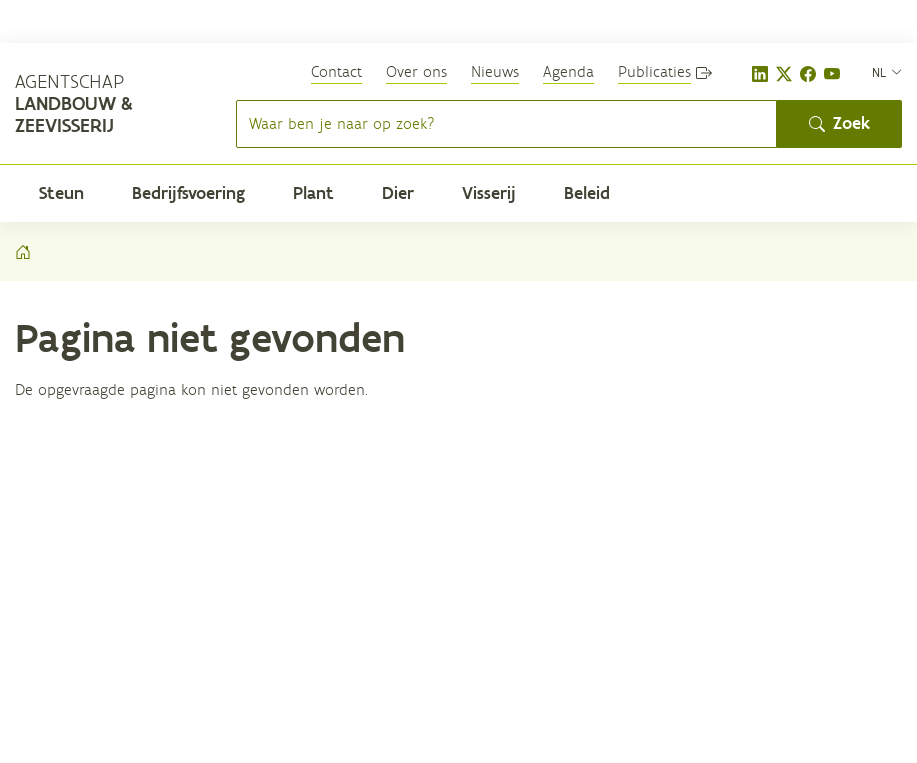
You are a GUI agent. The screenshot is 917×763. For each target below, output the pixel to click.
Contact (336, 71)
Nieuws (495, 71)
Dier (398, 193)
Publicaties (654, 71)
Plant (313, 193)
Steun (61, 193)
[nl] (887, 71)
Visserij (489, 193)
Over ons (416, 71)
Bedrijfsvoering (188, 193)
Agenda (568, 71)
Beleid (587, 193)
